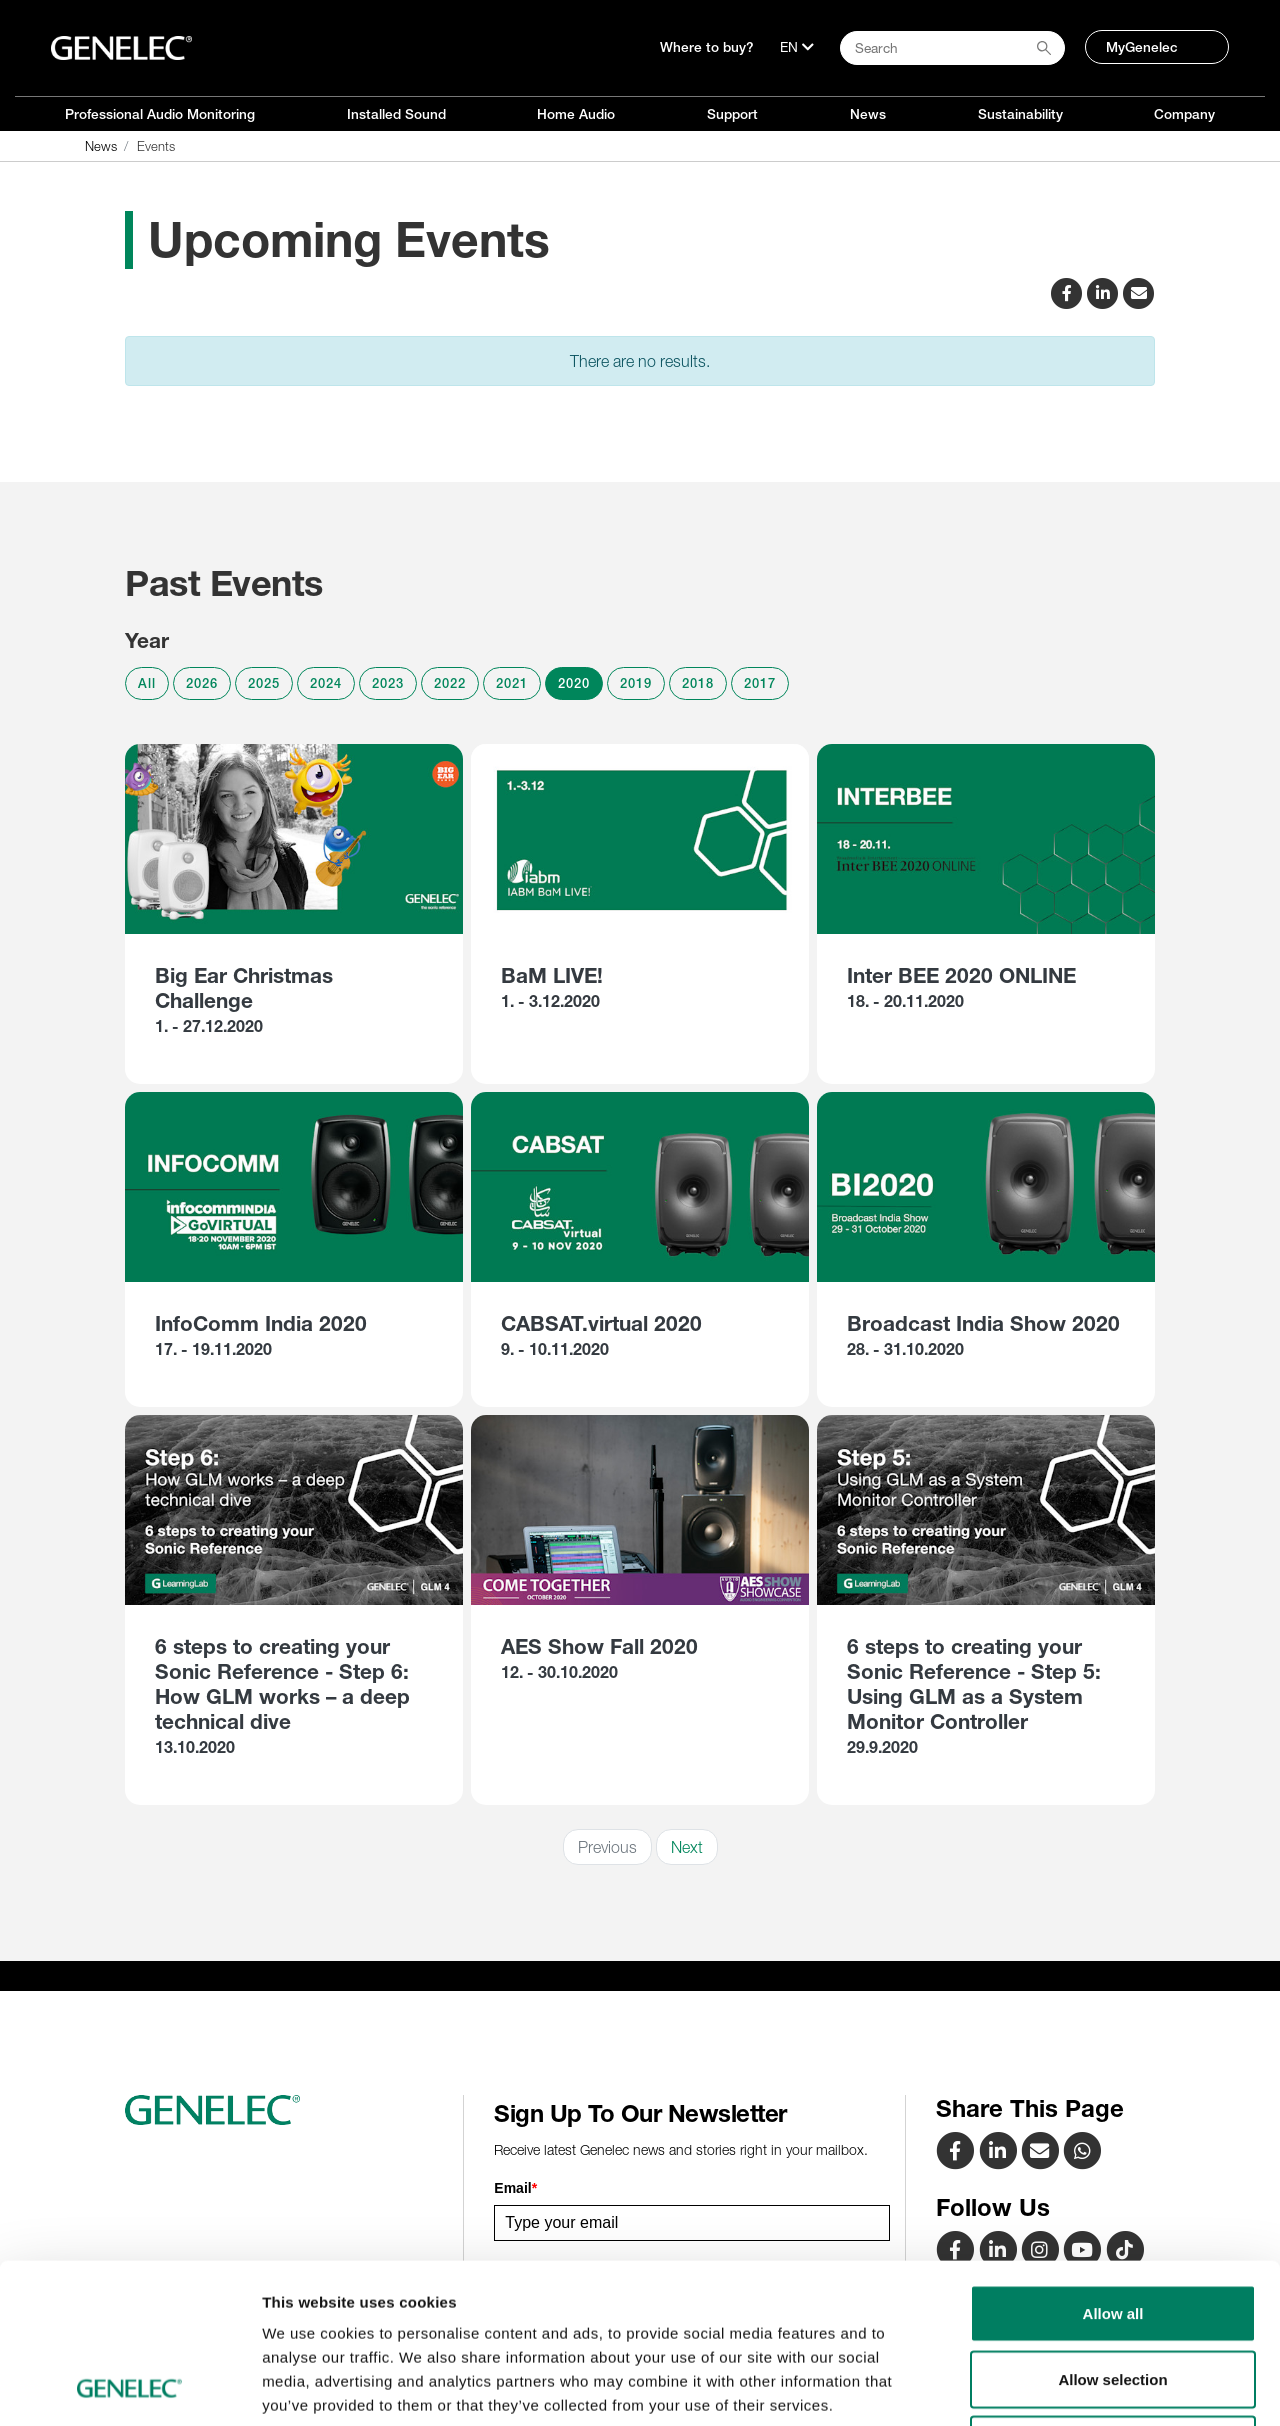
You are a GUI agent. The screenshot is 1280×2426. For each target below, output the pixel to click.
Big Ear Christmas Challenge (244, 988)
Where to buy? (707, 47)
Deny (1113, 2294)
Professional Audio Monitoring (160, 114)
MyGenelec (1142, 47)
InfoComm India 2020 (261, 1323)
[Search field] (952, 48)
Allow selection (1112, 2229)
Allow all (1113, 2163)
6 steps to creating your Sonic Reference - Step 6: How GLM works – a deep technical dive (282, 1684)
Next (687, 1847)
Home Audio (576, 114)
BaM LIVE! (552, 975)
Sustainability (1020, 114)
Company (1184, 114)
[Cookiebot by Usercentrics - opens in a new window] (129, 2387)
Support (732, 114)
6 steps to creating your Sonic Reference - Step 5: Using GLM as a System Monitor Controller (974, 1684)
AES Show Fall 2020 (599, 1646)
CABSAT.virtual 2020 (601, 1323)
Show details (1049, 2386)
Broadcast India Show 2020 (983, 1323)
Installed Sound (396, 114)
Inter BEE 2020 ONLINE (961, 975)
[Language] (797, 47)
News (868, 114)
